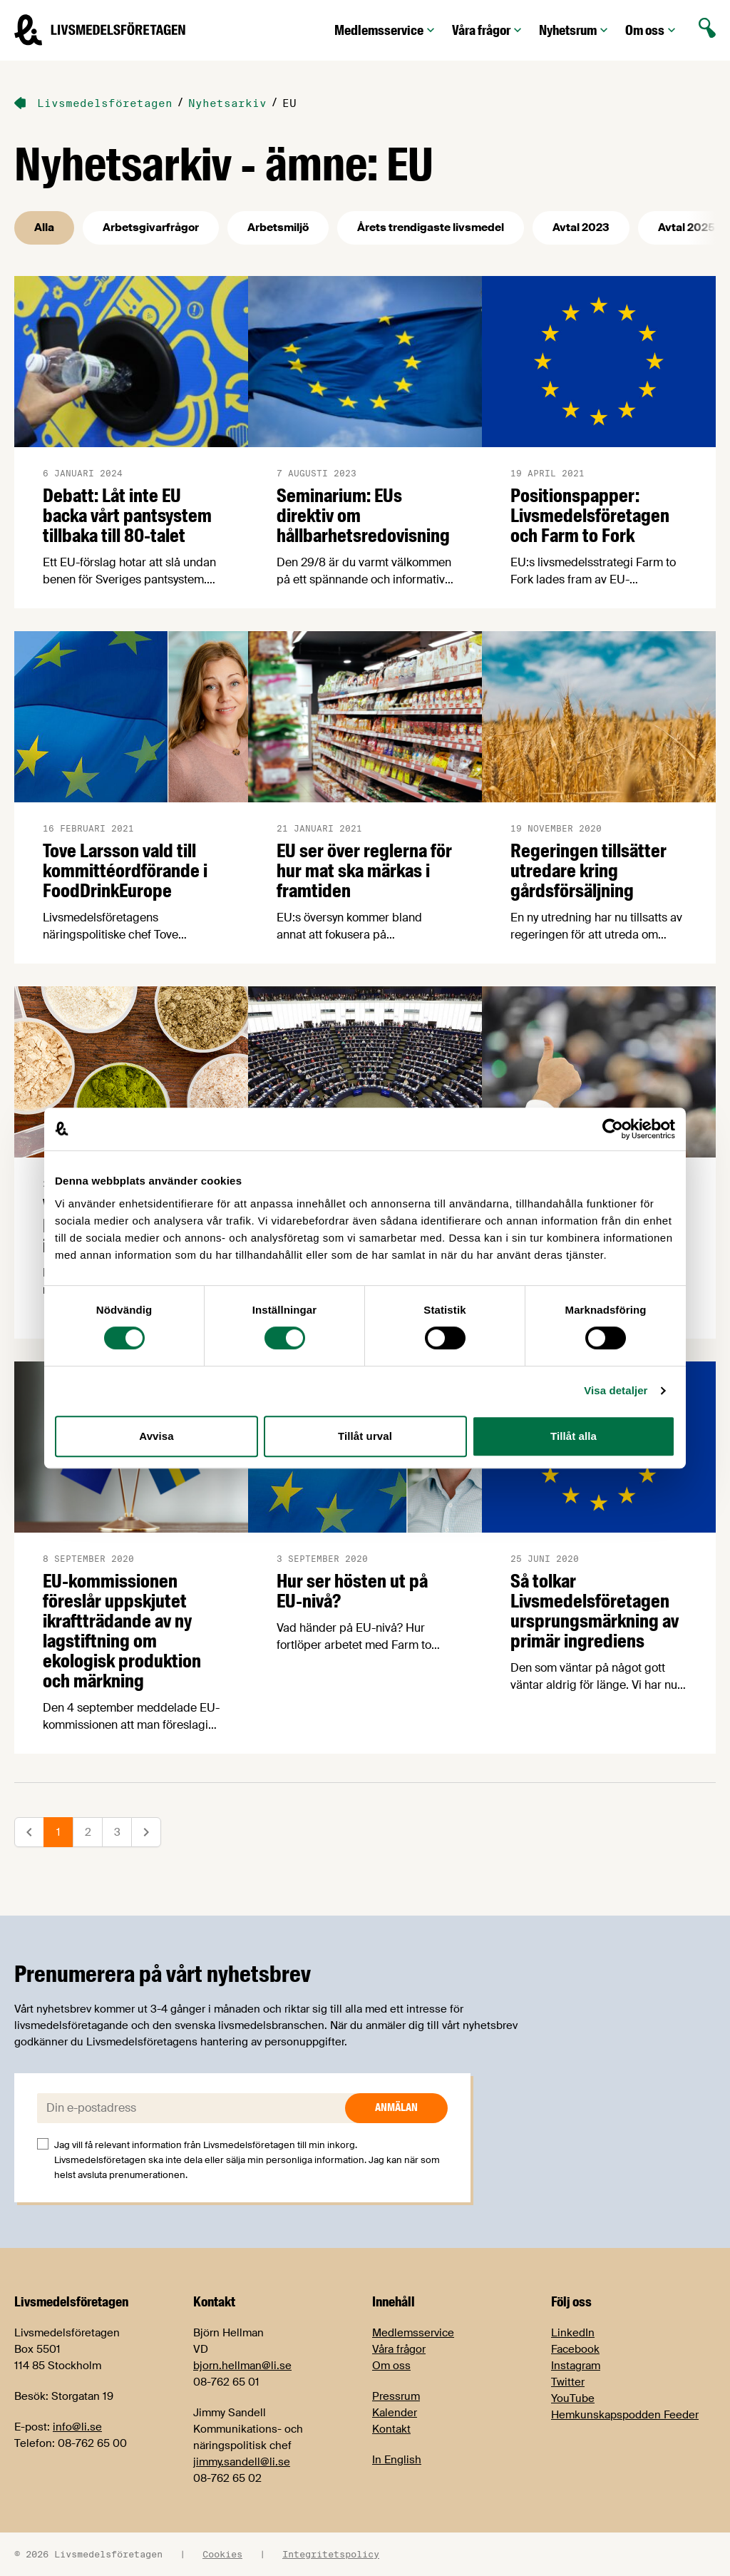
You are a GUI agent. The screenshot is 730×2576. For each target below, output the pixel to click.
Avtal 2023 (581, 227)
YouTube (573, 2398)
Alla (44, 227)
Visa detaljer (615, 1390)
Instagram (575, 2365)
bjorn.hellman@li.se (242, 2365)
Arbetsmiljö (278, 227)
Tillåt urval (365, 1436)
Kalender (394, 2413)
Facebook (575, 2349)
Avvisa (156, 1436)
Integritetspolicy (330, 2554)
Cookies (222, 2554)
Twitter (568, 2382)
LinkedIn (573, 2333)
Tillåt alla (573, 1436)
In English (396, 2460)
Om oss (652, 30)
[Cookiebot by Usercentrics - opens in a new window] (612, 1129)
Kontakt (391, 2429)
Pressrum (396, 2396)
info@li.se (77, 2427)
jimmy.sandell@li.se (241, 2462)
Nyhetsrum (575, 30)
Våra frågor (488, 30)
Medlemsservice (386, 30)
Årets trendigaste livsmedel (430, 227)
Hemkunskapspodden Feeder (625, 2415)
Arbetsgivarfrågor (151, 227)
